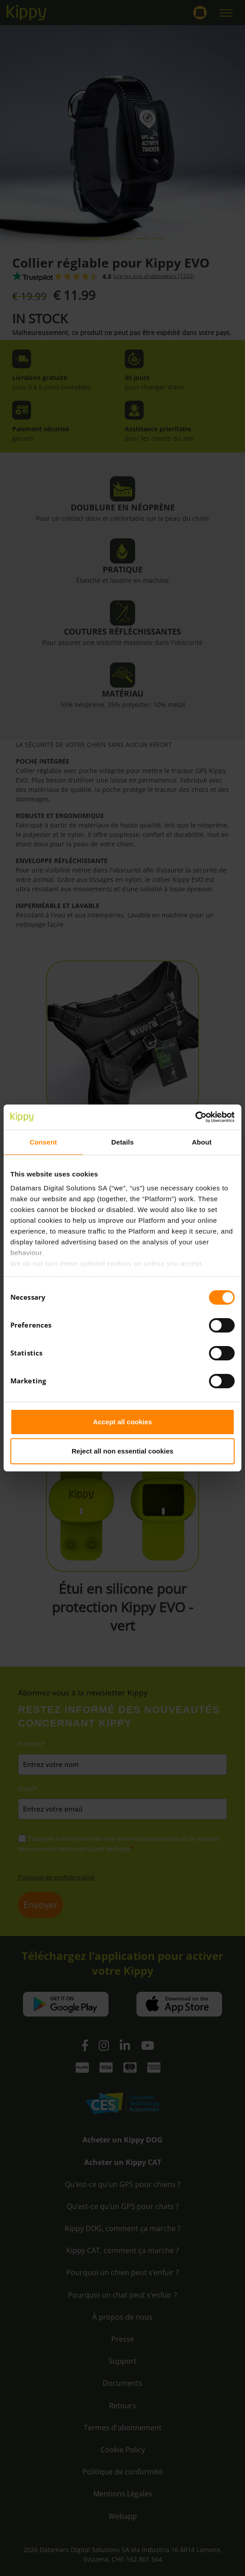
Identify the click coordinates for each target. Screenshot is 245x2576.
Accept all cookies (122, 1422)
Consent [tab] (43, 1142)
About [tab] (202, 1142)
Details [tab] (122, 1142)
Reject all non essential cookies (122, 1451)
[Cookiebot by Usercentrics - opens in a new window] (195, 1117)
